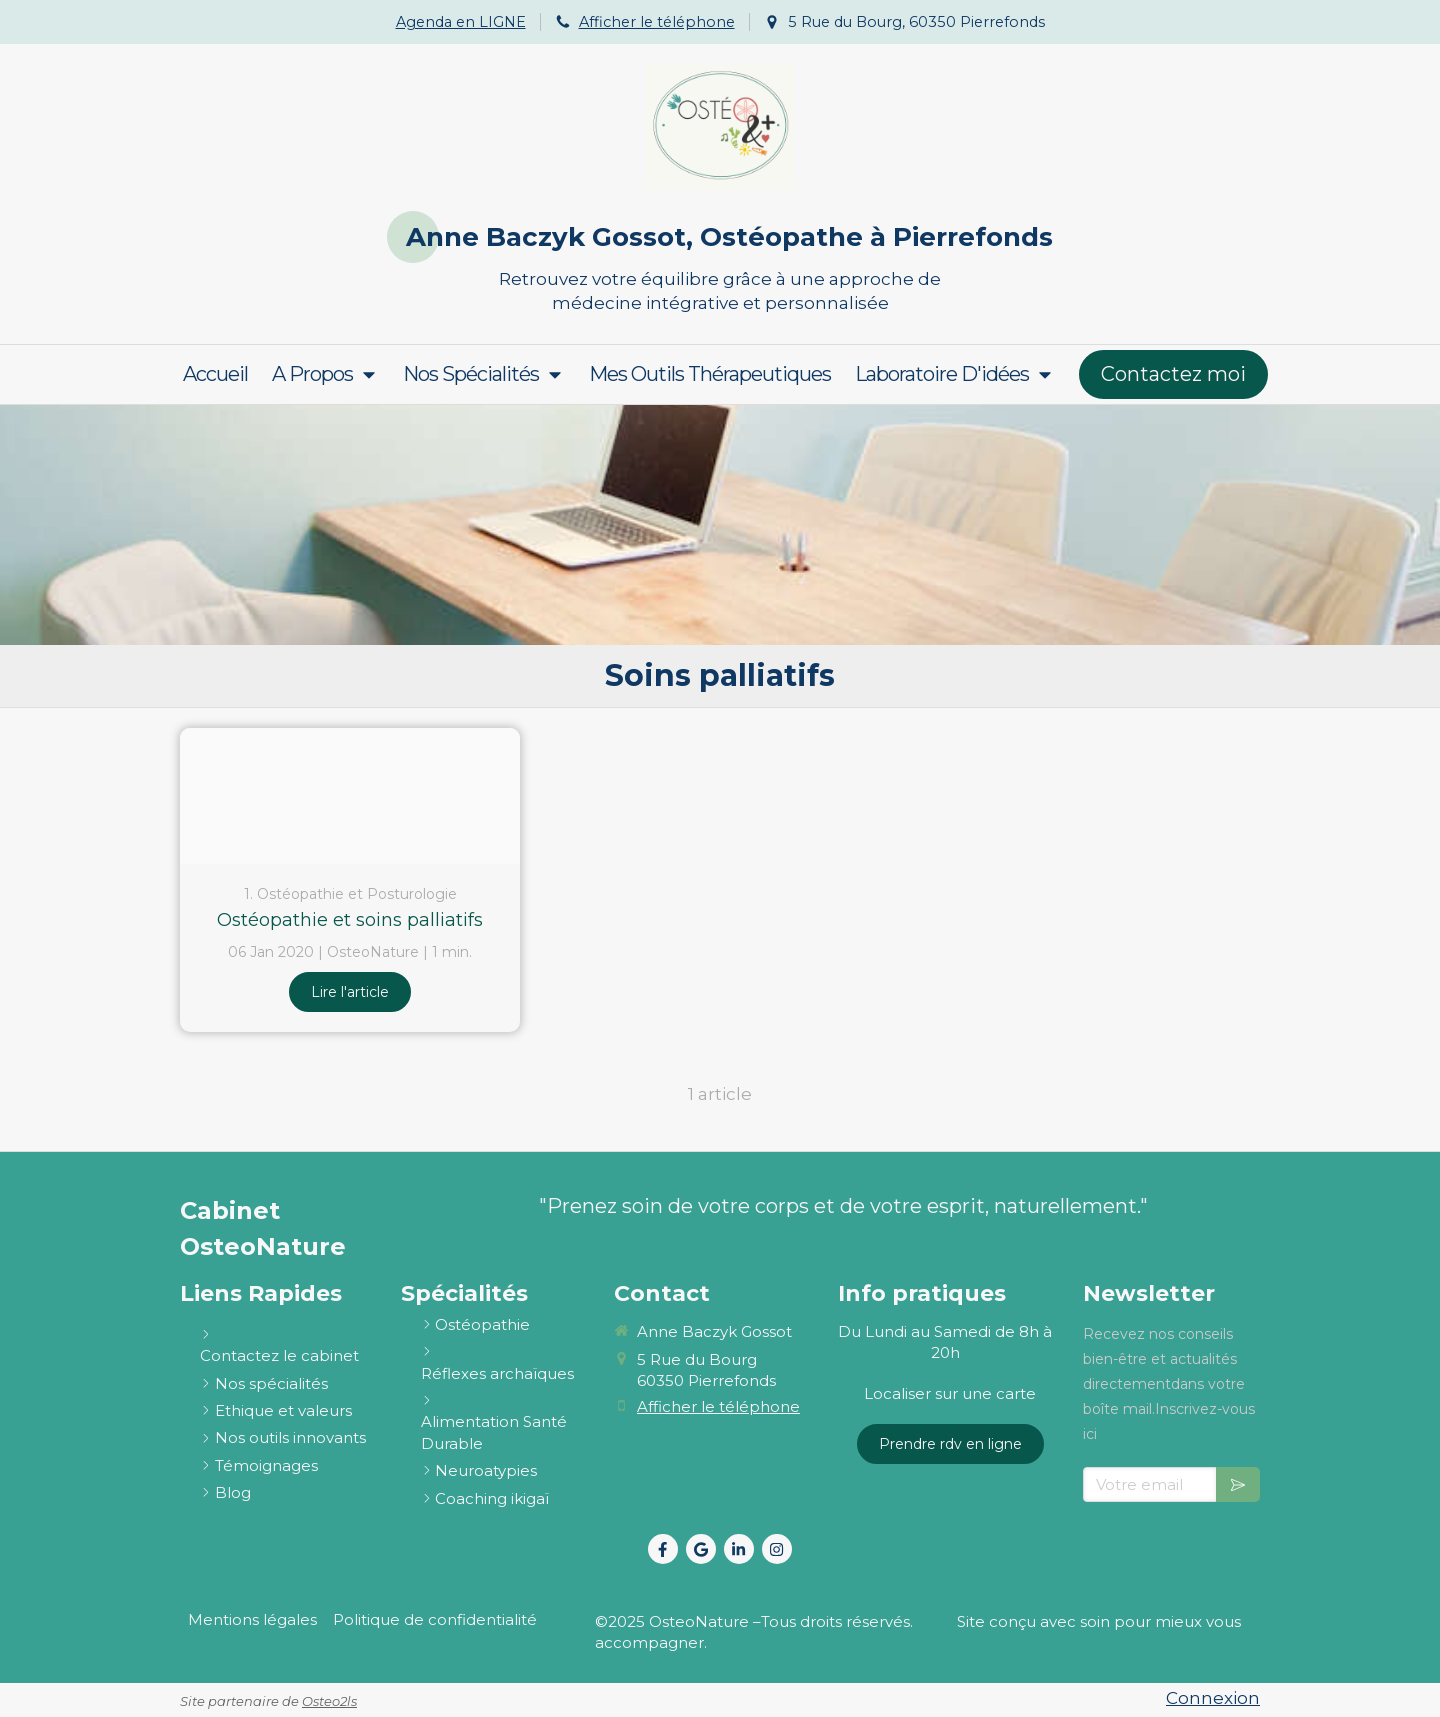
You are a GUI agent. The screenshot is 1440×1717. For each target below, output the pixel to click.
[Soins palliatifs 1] (350, 796)
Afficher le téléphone (657, 22)
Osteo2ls (329, 1701)
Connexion (1213, 1698)
